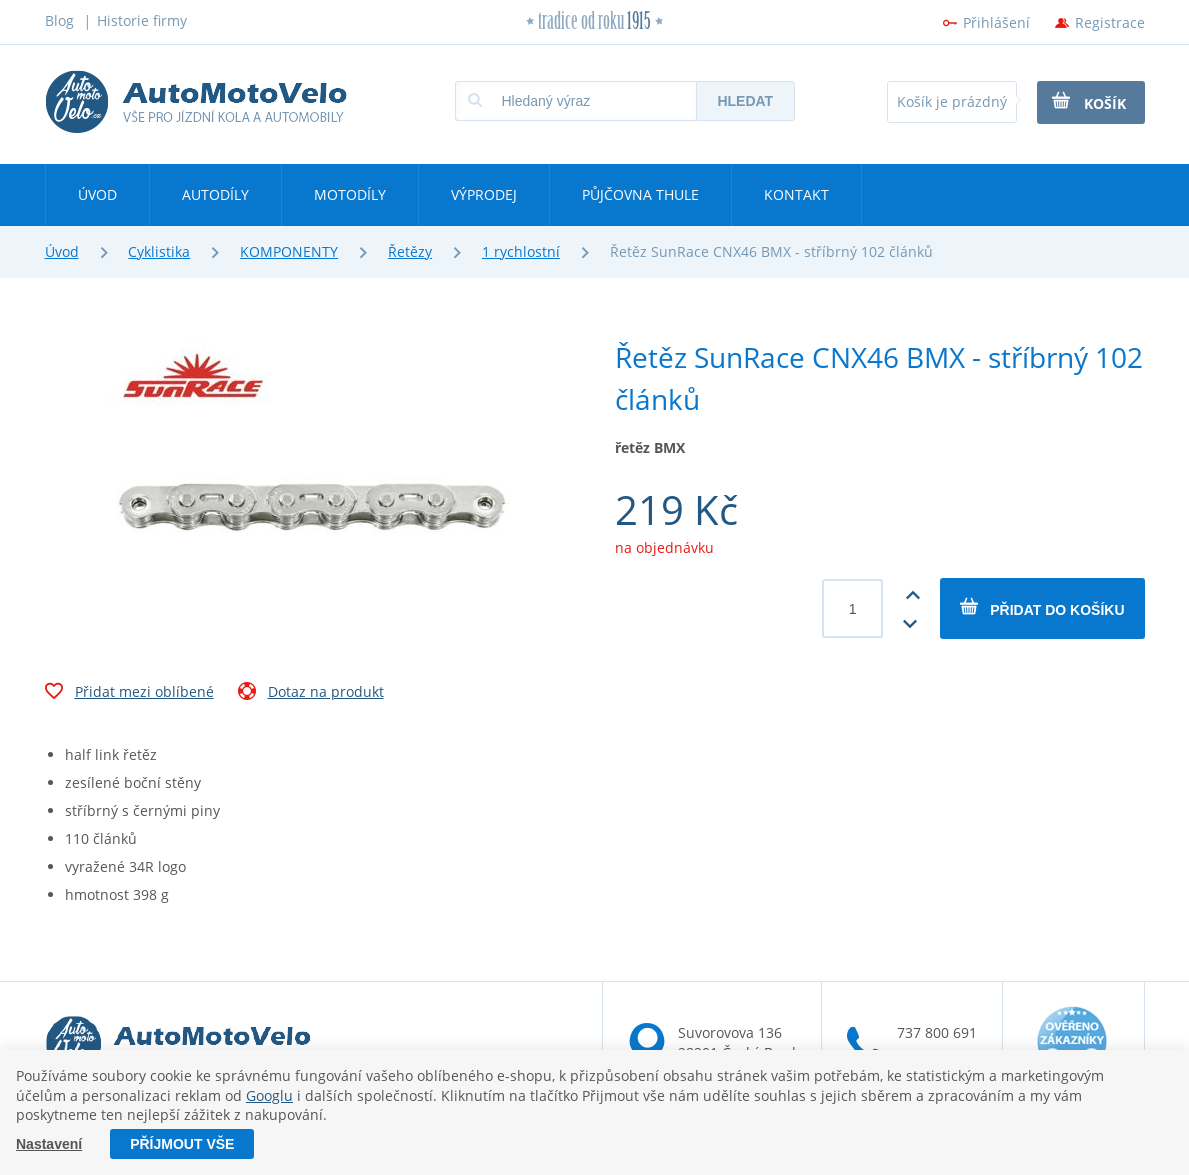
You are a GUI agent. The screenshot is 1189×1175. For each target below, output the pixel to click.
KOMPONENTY (289, 251)
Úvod (97, 194)
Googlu (269, 1095)
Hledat (745, 101)
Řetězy (410, 251)
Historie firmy (142, 20)
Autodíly (215, 194)
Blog (59, 20)
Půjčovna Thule (640, 194)
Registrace (1110, 22)
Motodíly (350, 194)
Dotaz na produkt (311, 694)
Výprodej (484, 194)
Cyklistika (159, 251)
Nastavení (49, 1144)
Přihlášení (996, 22)
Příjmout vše (182, 1144)
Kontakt (796, 194)
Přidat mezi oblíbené (129, 694)
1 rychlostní (521, 251)
